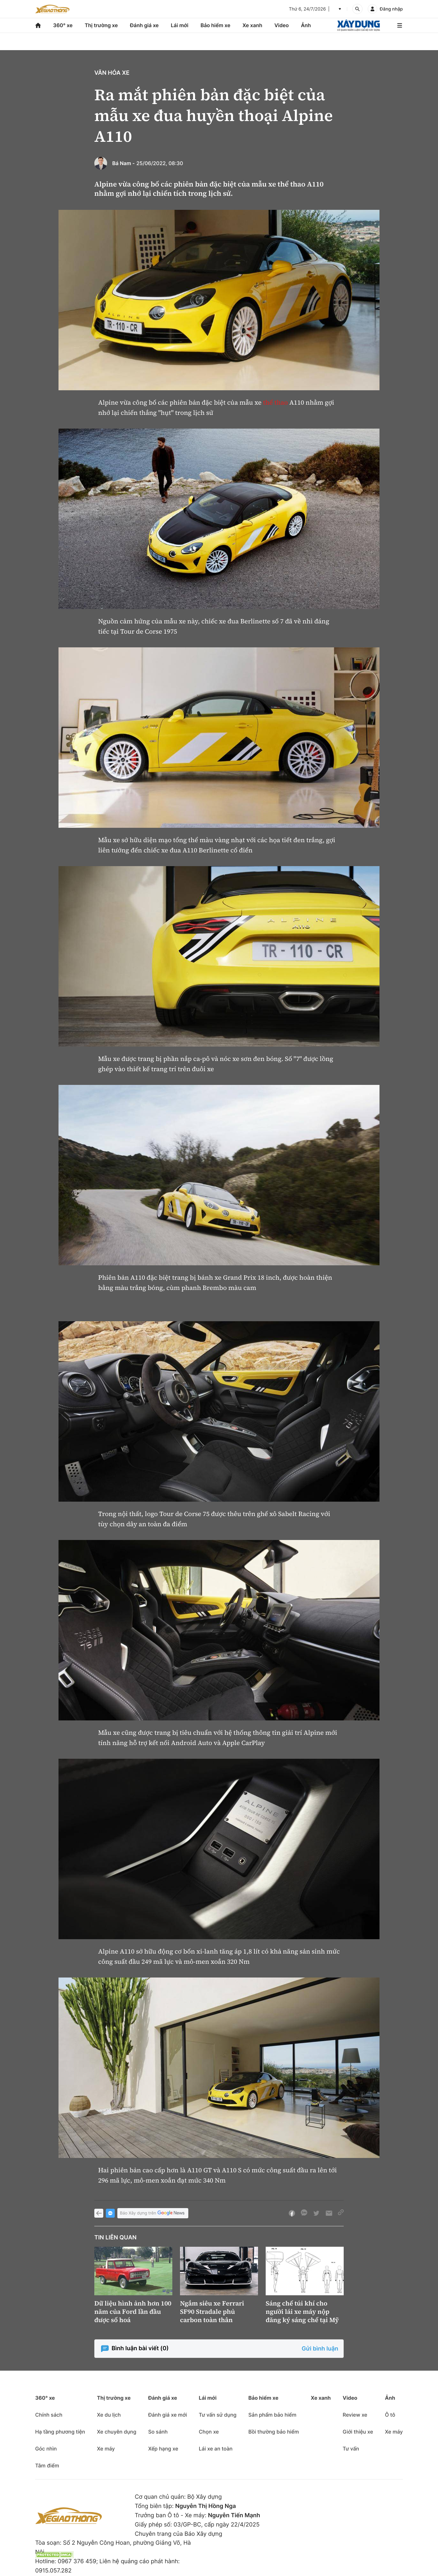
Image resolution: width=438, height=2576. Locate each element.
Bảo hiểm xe (215, 25)
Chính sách (48, 2415)
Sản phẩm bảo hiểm (272, 2415)
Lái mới (179, 25)
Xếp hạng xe (163, 2448)
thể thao (275, 402)
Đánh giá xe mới (167, 2415)
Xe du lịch (109, 2415)
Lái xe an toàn (216, 2448)
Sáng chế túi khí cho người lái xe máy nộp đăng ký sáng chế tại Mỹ (302, 2311)
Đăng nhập (391, 9)
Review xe (355, 2415)
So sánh (158, 2431)
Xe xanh (252, 25)
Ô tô (390, 2415)
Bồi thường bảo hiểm (273, 2431)
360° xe (63, 25)
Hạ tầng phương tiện (60, 2431)
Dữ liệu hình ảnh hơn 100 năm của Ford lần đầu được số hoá (132, 2311)
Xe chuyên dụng (116, 2431)
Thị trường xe (101, 25)
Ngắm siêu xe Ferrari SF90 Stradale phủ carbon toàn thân (212, 2311)
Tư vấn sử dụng (218, 2415)
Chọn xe (209, 2431)
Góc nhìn (46, 2448)
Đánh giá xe (144, 25)
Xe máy (106, 2448)
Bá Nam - (123, 163)
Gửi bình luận (320, 2348)
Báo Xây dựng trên (153, 2213)
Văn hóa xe (111, 73)
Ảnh (306, 25)
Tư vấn (351, 2448)
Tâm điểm (47, 2465)
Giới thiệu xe (358, 2431)
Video (281, 25)
